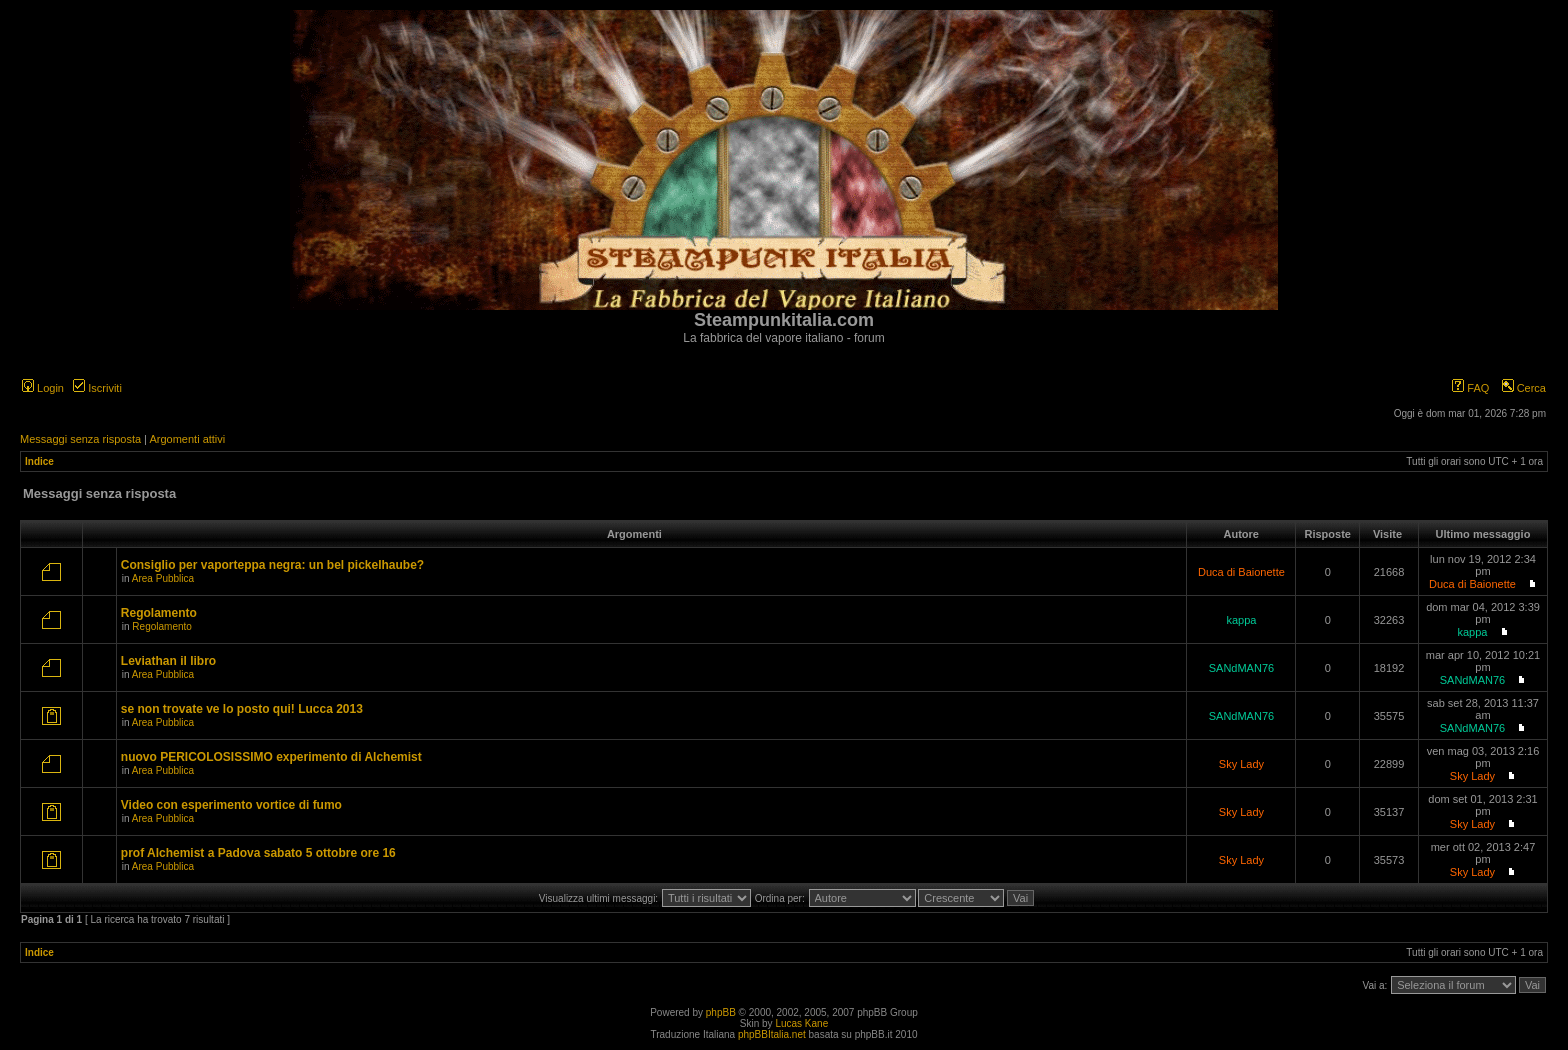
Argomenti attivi (187, 439)
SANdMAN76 (1241, 668)
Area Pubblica (163, 578)
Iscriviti (97, 388)
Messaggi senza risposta (80, 439)
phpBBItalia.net (772, 1034)
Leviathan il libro (168, 661)
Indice (39, 461)
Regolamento (159, 613)
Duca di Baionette (1241, 572)
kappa (1241, 620)
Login (43, 388)
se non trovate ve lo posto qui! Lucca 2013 (242, 709)
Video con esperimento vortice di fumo (231, 805)
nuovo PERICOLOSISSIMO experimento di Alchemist (271, 757)
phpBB (721, 1012)
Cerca (1524, 388)
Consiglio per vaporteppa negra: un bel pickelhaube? (272, 565)
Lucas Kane (801, 1023)
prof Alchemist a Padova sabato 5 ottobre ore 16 (258, 853)
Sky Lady (1241, 764)
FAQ (1470, 388)
